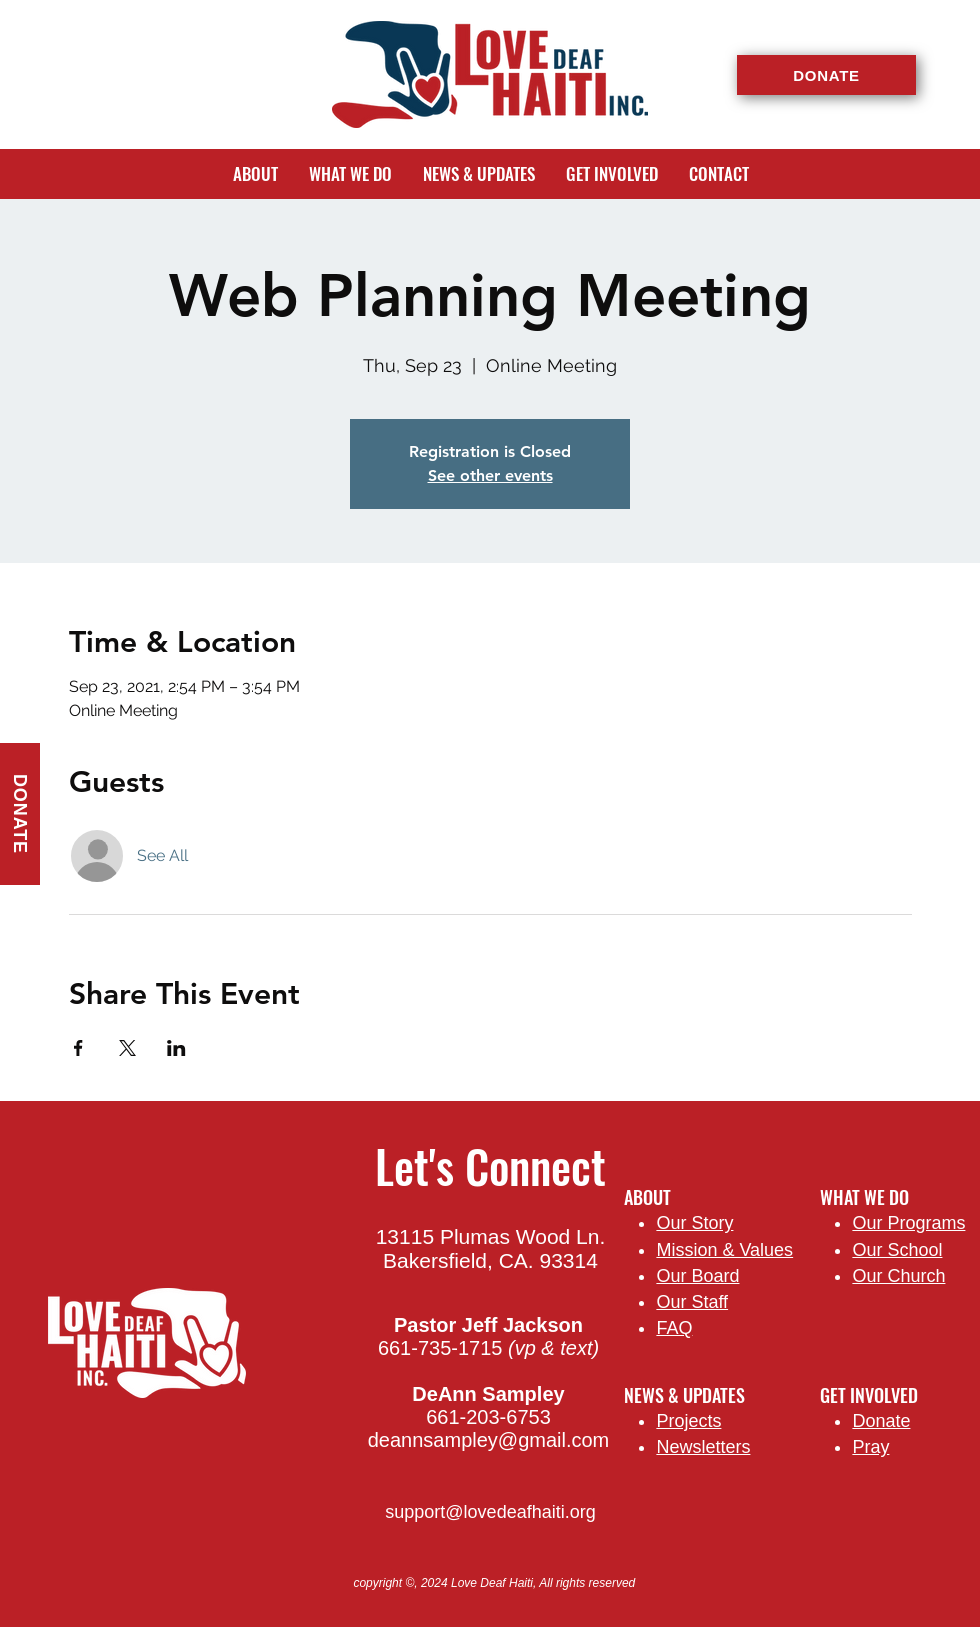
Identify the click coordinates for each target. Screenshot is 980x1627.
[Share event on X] (127, 1048)
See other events (490, 475)
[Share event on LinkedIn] (176, 1048)
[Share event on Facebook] (78, 1048)
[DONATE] (826, 75)
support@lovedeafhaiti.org (490, 1512)
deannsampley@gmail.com (489, 1440)
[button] (255, 174)
